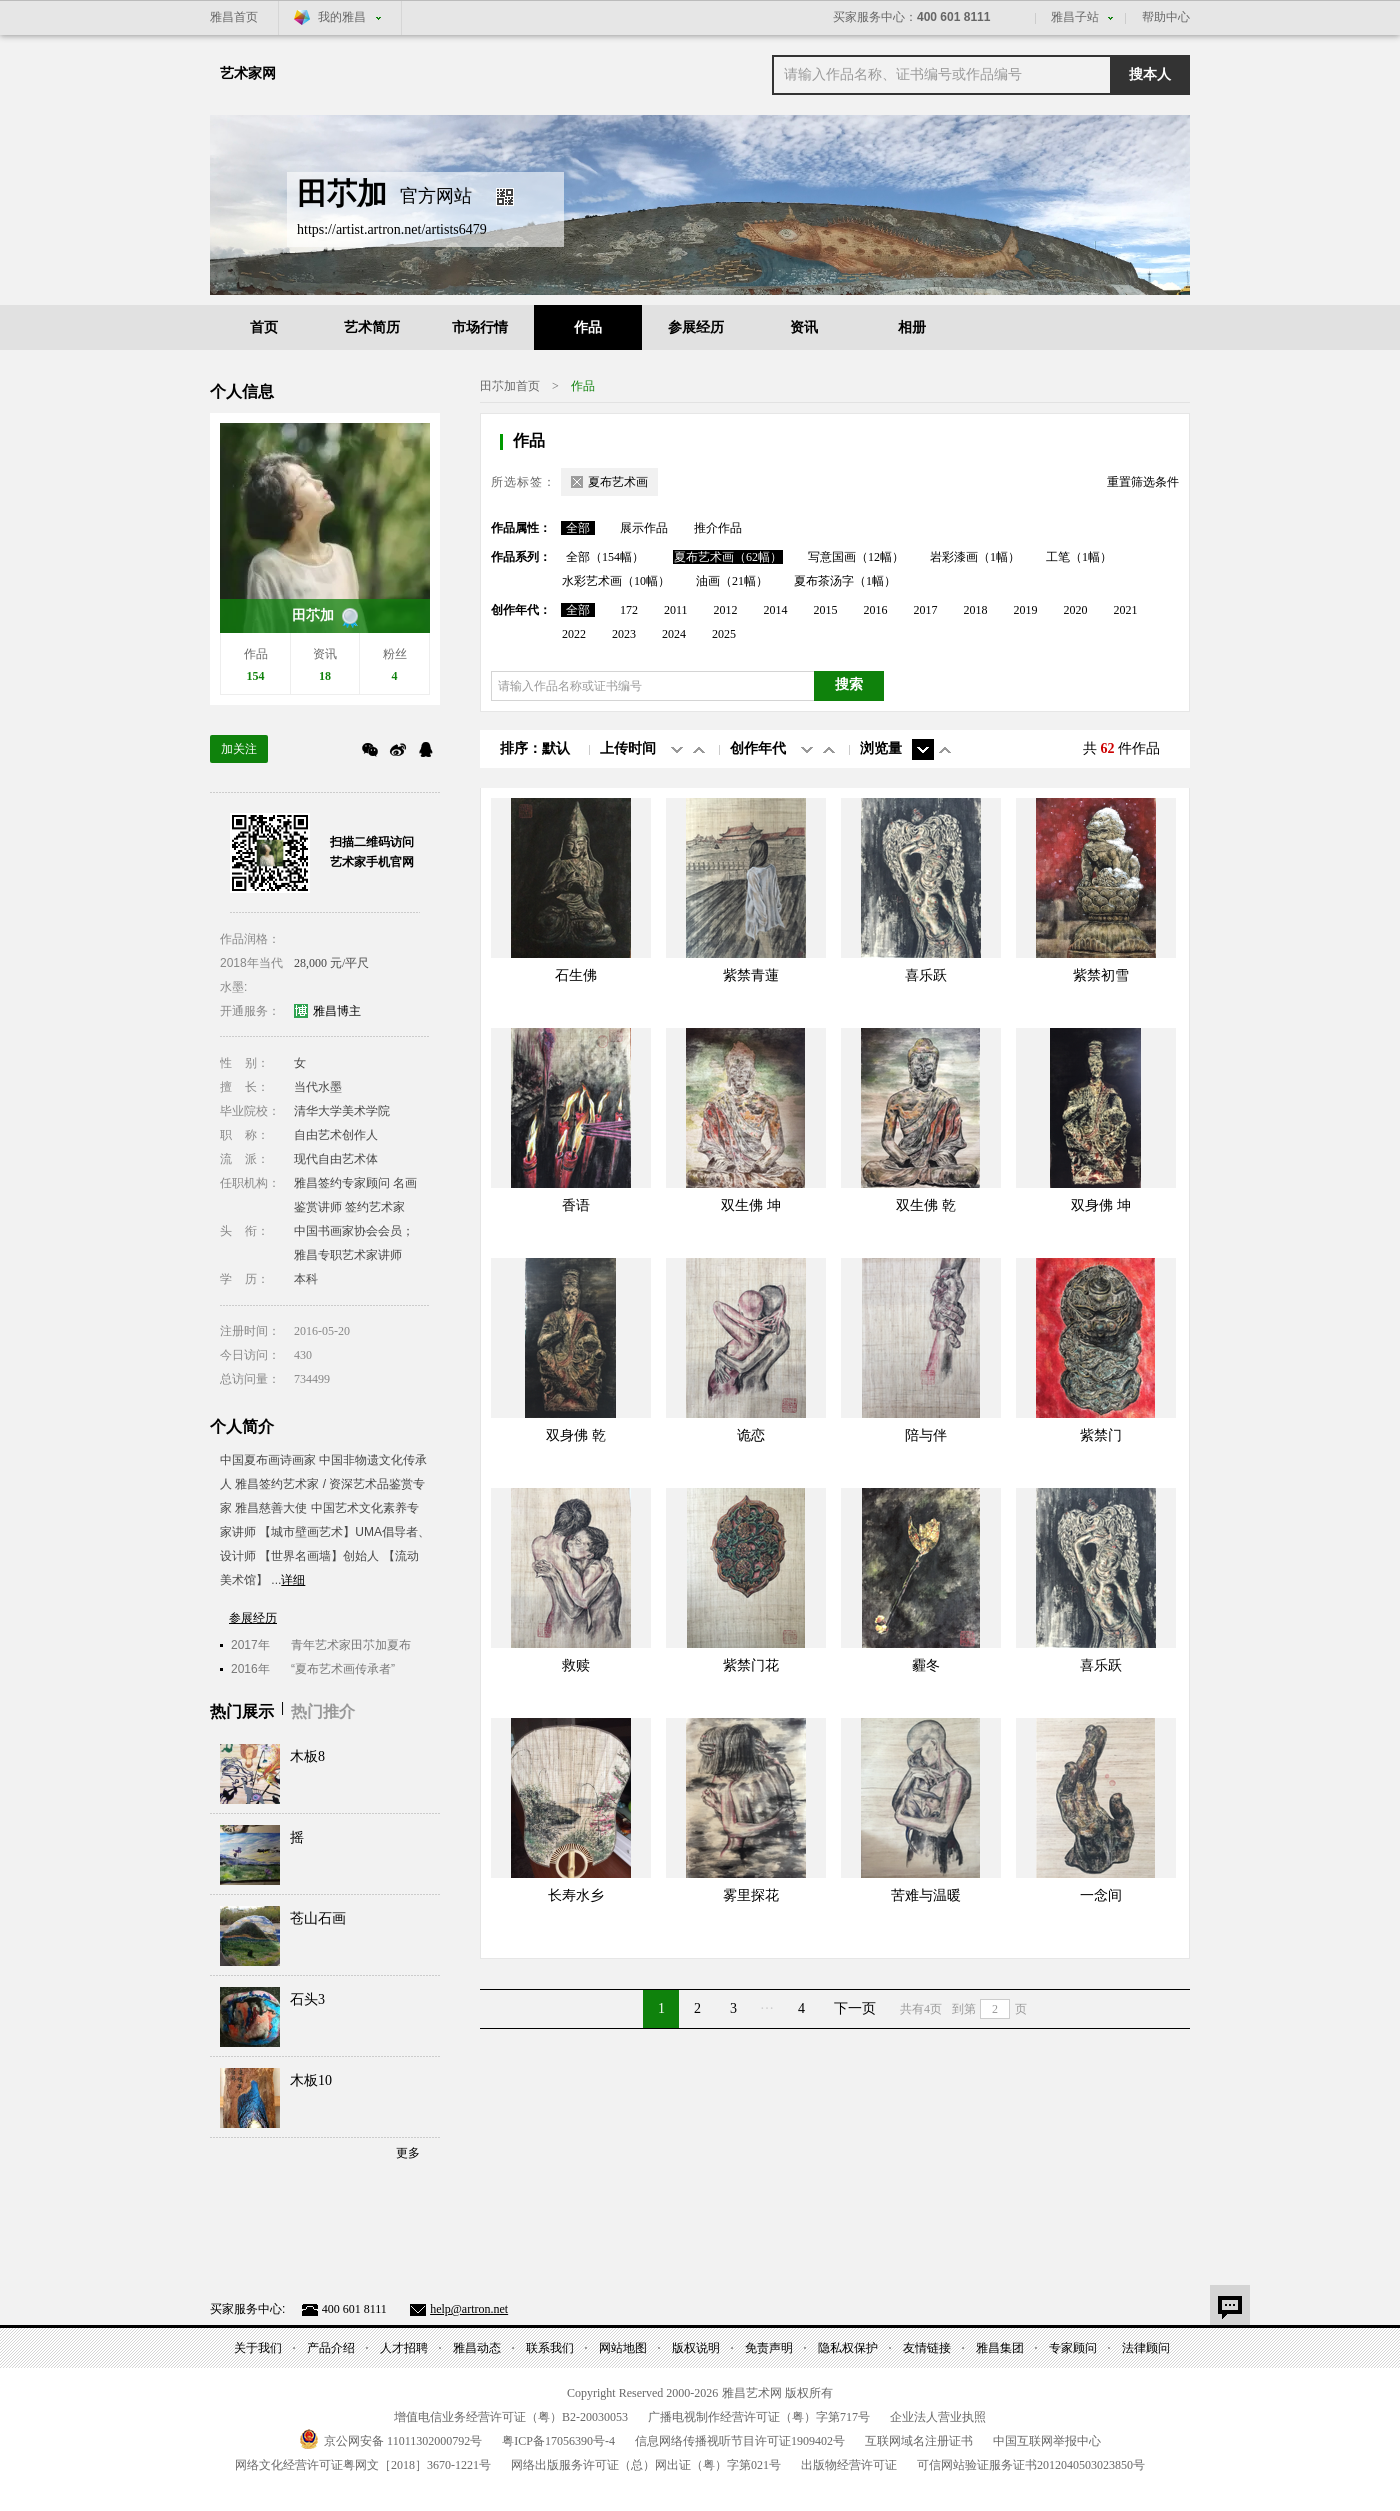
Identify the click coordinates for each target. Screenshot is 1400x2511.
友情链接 (927, 2348)
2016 (876, 610)
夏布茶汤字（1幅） (845, 581)
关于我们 (258, 2348)
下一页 (855, 2008)
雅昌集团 (1000, 2348)
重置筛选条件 (1143, 482)
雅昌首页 (234, 17)
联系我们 (550, 2348)
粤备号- (558, 2441)
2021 (1126, 610)
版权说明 (696, 2348)
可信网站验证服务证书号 (1031, 2465)
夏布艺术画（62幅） (728, 557)
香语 (576, 1205)
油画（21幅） (732, 581)
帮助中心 (1166, 17)
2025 (724, 634)
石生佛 (576, 975)
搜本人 (1150, 74)
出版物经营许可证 (849, 2465)
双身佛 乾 (576, 1435)
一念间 (1101, 1895)
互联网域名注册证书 (919, 2441)
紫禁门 (1101, 1435)
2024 (674, 634)
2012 (726, 610)
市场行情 (480, 327)
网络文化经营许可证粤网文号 (363, 2465)
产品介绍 (331, 2348)
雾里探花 (751, 1895)
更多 (408, 2153)
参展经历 (696, 327)
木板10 (311, 2080)
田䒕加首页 (510, 386)
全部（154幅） (605, 557)
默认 (556, 748)
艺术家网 (248, 73)
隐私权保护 (848, 2348)
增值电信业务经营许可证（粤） (511, 2417)
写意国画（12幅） (856, 557)
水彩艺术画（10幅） (616, 581)
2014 (776, 610)
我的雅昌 (342, 17)
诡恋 (751, 1435)
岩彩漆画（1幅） (975, 557)
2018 (976, 610)
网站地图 (623, 2348)
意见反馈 (1230, 2305)
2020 (1076, 610)
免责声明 (769, 2348)
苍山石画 (318, 1918)
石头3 (307, 1999)
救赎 (576, 1665)
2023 (624, 634)
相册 (912, 327)
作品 (588, 327)
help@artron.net (469, 2309)
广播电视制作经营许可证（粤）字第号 (759, 2417)
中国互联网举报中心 (1047, 2441)
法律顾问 (1146, 2348)
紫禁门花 (751, 1665)
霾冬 (926, 1665)
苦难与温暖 (926, 1895)
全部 (578, 528)
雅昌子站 (1075, 17)
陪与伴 (926, 1435)
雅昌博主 (337, 1011)
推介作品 (718, 528)
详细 (293, 1580)
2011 (676, 610)
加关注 (239, 749)
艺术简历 (372, 327)
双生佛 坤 (751, 1205)
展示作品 (644, 528)
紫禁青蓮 (751, 975)
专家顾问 (1073, 2348)
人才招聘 (404, 2348)
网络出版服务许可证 (646, 2465)
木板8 (307, 1756)
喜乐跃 (926, 975)
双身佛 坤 (1101, 1205)
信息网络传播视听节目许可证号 (740, 2441)
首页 (264, 327)
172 (629, 610)
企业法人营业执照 (938, 2417)
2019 (1026, 610)
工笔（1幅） (1079, 557)
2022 (574, 634)
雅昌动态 (477, 2348)
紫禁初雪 (1101, 975)
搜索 (849, 684)
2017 (926, 610)
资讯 (804, 327)
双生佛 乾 (926, 1205)
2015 (826, 610)
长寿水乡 (576, 1895)
